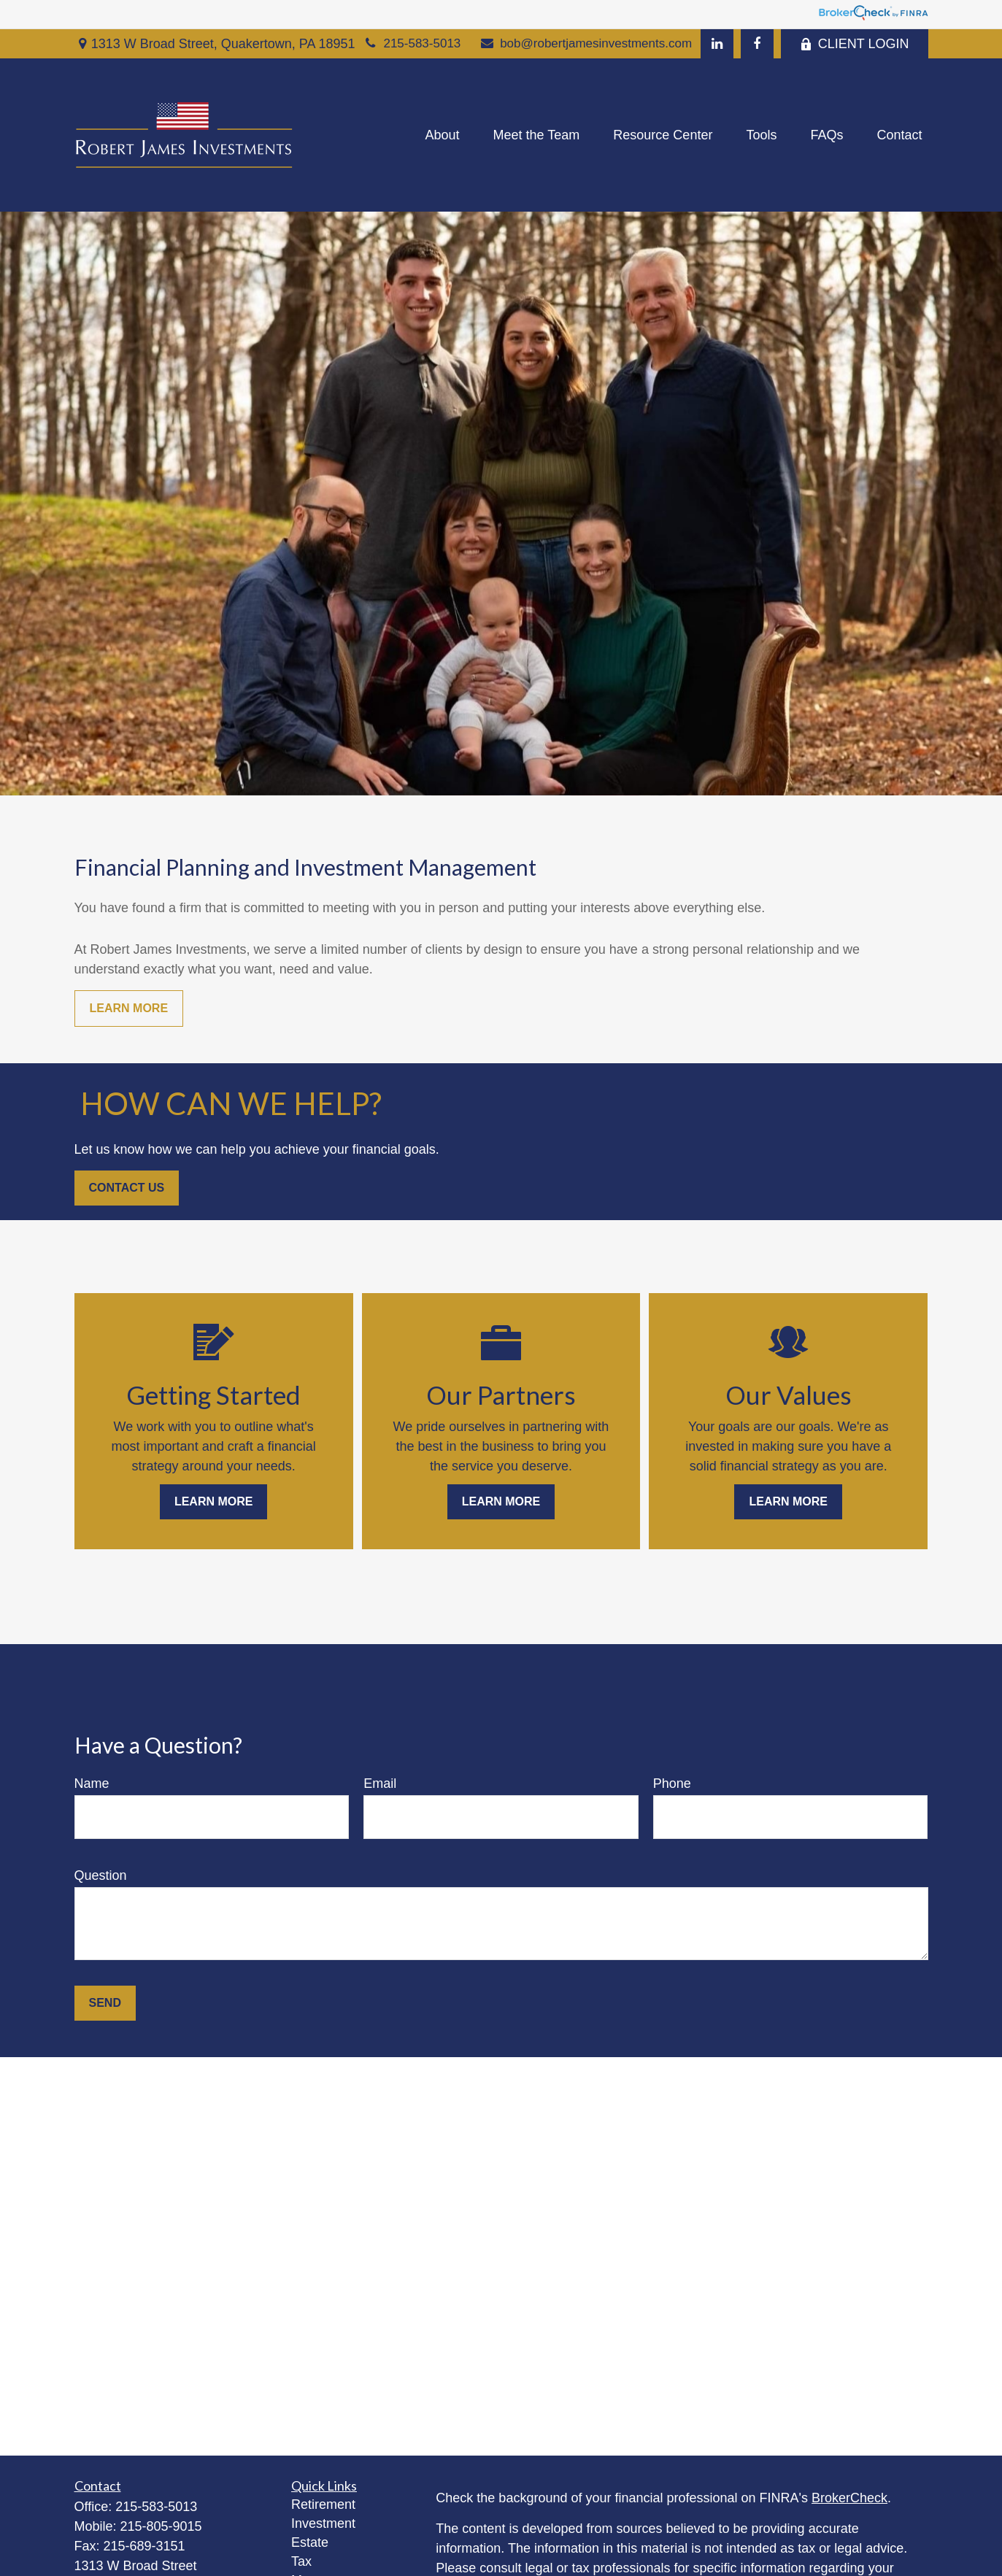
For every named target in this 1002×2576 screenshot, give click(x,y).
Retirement (323, 2504)
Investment (323, 2523)
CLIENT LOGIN (854, 43)
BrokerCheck (849, 2498)
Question (100, 1875)
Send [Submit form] (105, 2003)
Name (91, 1783)
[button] (443, 135)
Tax (301, 2561)
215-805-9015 (161, 2526)
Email (379, 1783)
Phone (672, 1783)
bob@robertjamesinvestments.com (585, 43)
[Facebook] (757, 43)
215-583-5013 (412, 43)
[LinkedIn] (717, 43)
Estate (309, 2542)
